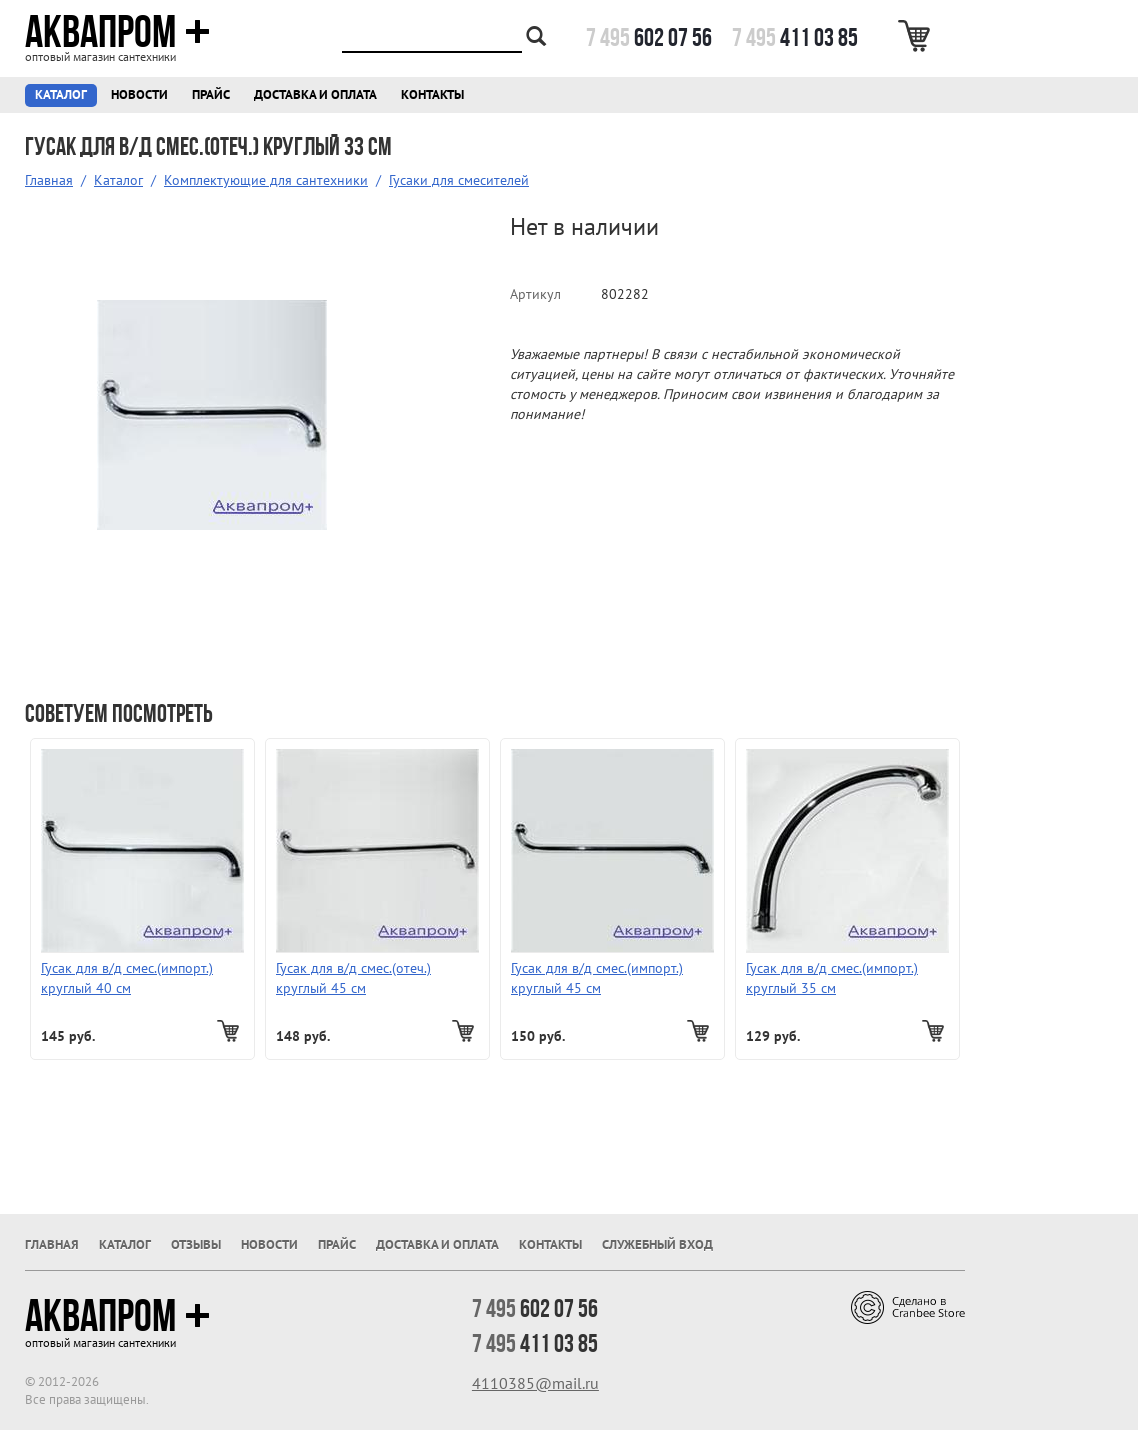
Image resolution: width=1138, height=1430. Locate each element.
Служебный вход (657, 1244)
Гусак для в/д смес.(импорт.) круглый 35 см (832, 978)
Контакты (432, 94)
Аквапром (117, 32)
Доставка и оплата (315, 94)
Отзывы (196, 1244)
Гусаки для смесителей (459, 180)
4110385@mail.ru (535, 1383)
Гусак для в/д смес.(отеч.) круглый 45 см (353, 978)
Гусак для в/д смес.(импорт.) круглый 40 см (127, 978)
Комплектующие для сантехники (266, 180)
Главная (49, 180)
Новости (139, 94)
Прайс (211, 94)
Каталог (61, 94)
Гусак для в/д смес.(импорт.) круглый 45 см (597, 978)
